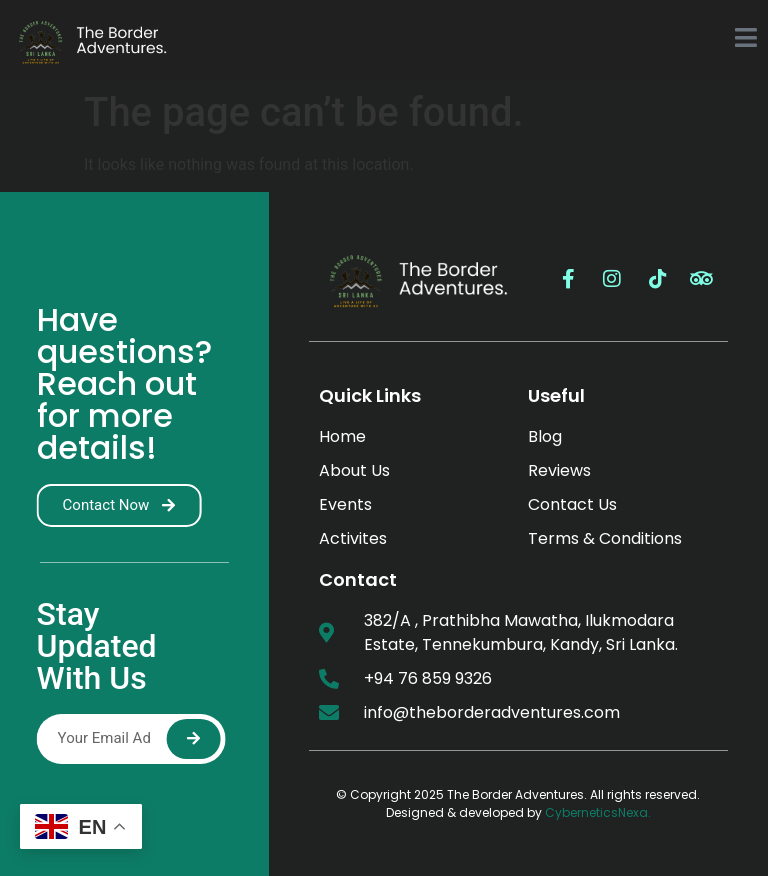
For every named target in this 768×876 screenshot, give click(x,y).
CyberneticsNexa (596, 812)
